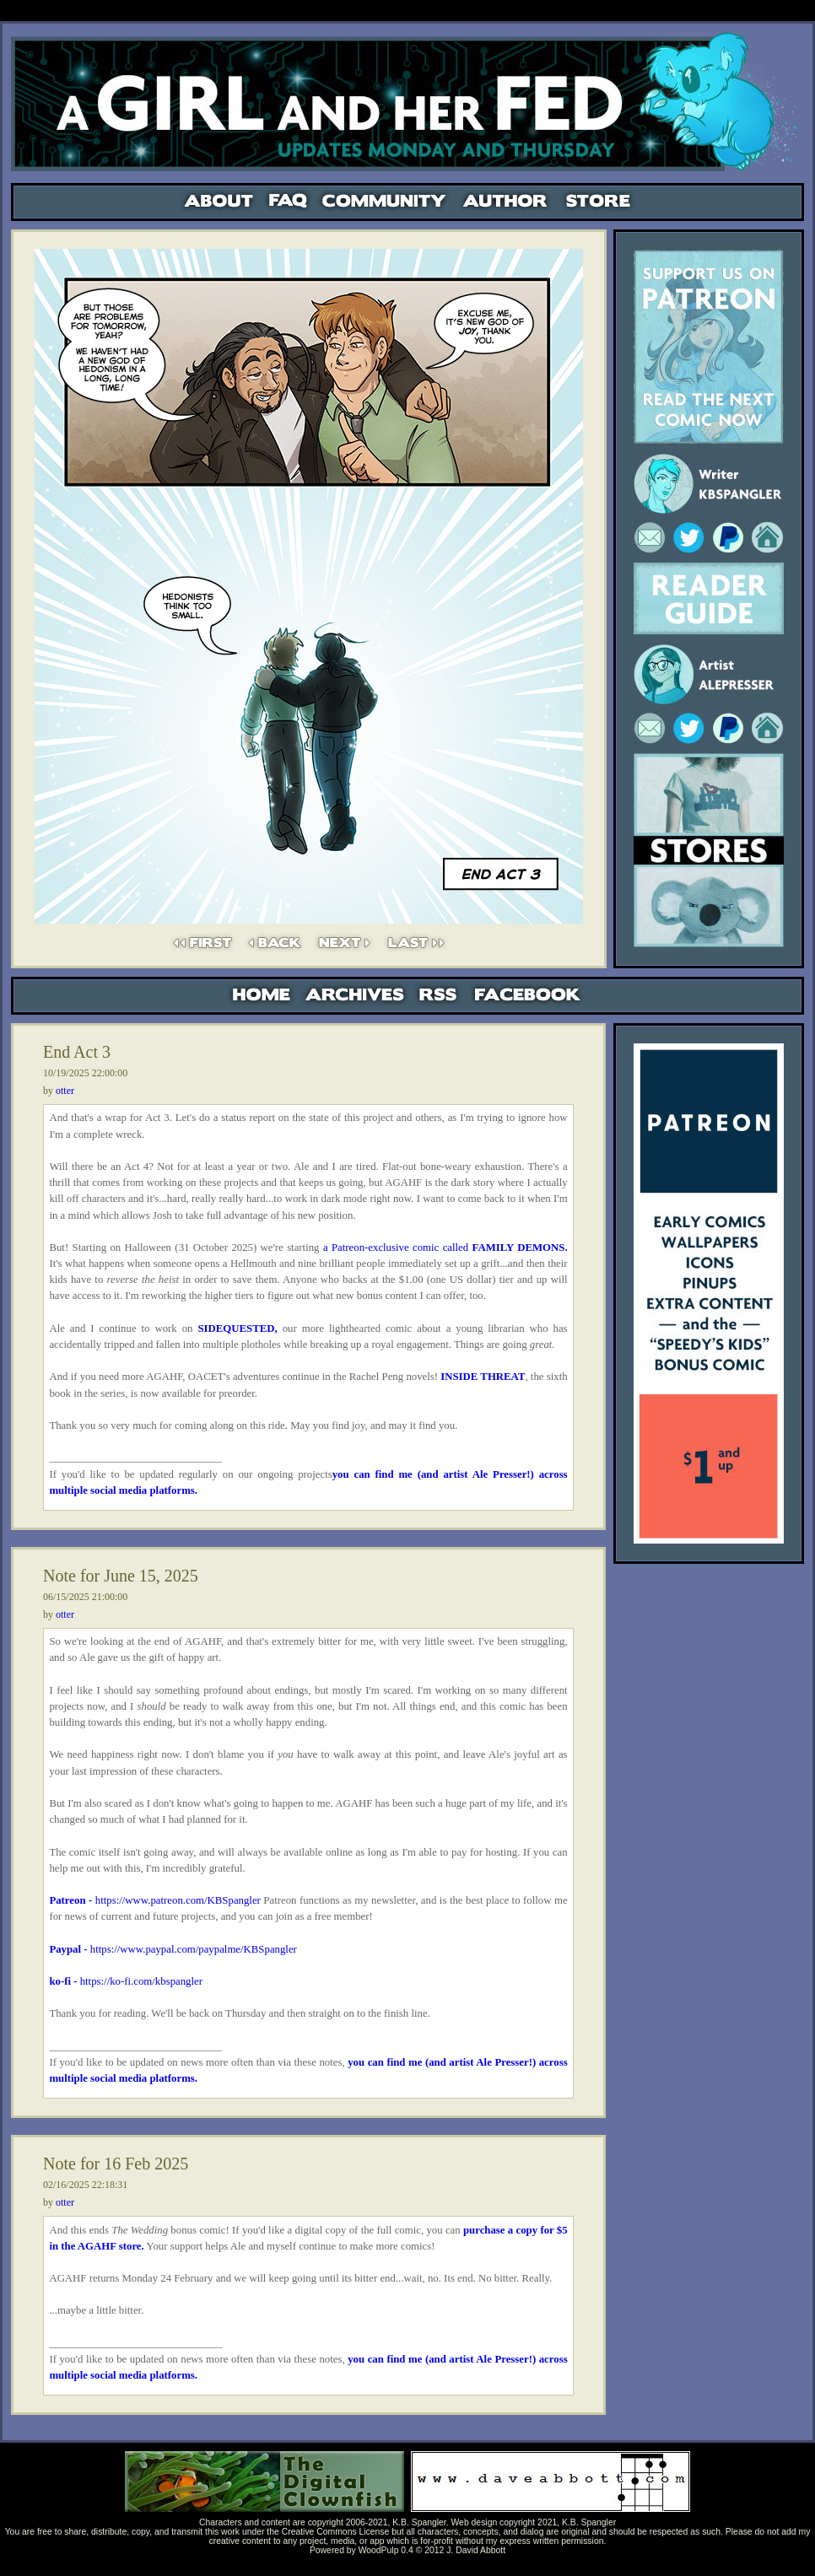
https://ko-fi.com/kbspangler (139, 1981)
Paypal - (69, 1949)
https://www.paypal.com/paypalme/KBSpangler (193, 1949)
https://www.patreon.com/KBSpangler (178, 1900)
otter (65, 1091)
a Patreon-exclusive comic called (445, 1247)
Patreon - (71, 1900)
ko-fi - (63, 1981)
